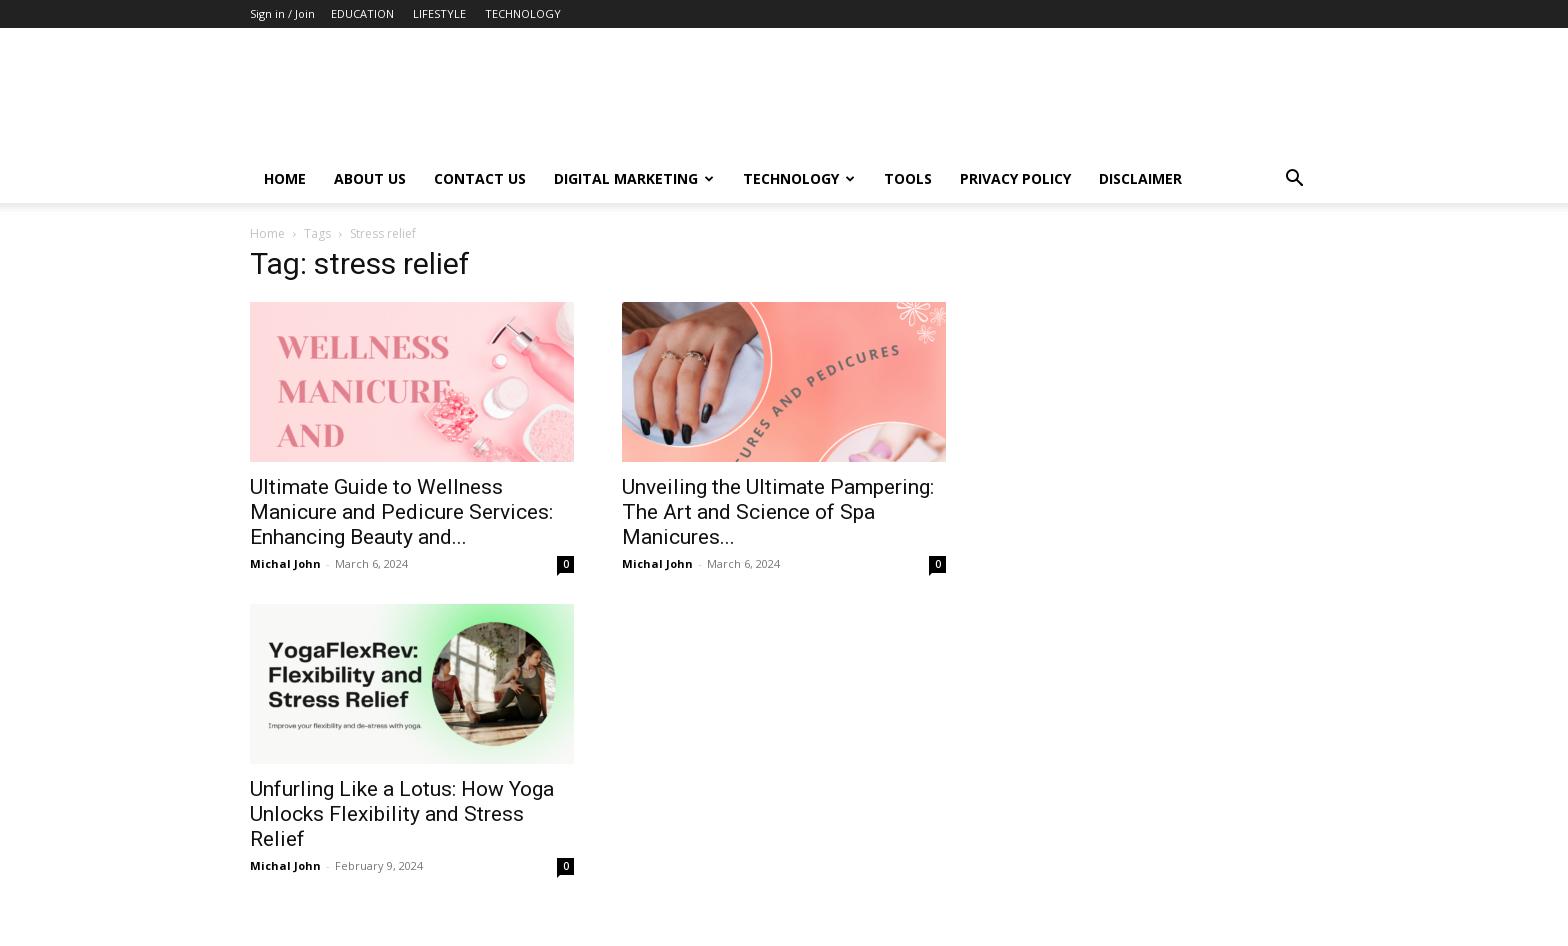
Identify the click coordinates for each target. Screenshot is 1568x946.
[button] (1294, 180)
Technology (799, 178)
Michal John (285, 563)
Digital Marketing (634, 178)
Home (285, 178)
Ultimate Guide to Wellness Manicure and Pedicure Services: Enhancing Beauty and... (401, 512)
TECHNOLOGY (523, 13)
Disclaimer (1140, 178)
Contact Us (480, 178)
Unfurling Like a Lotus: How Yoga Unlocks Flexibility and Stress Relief (402, 814)
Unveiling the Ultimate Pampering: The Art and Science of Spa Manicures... (778, 512)
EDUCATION (362, 13)
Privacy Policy (1015, 178)
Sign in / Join (282, 13)
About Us (370, 178)
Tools (908, 178)
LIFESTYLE (439, 13)
